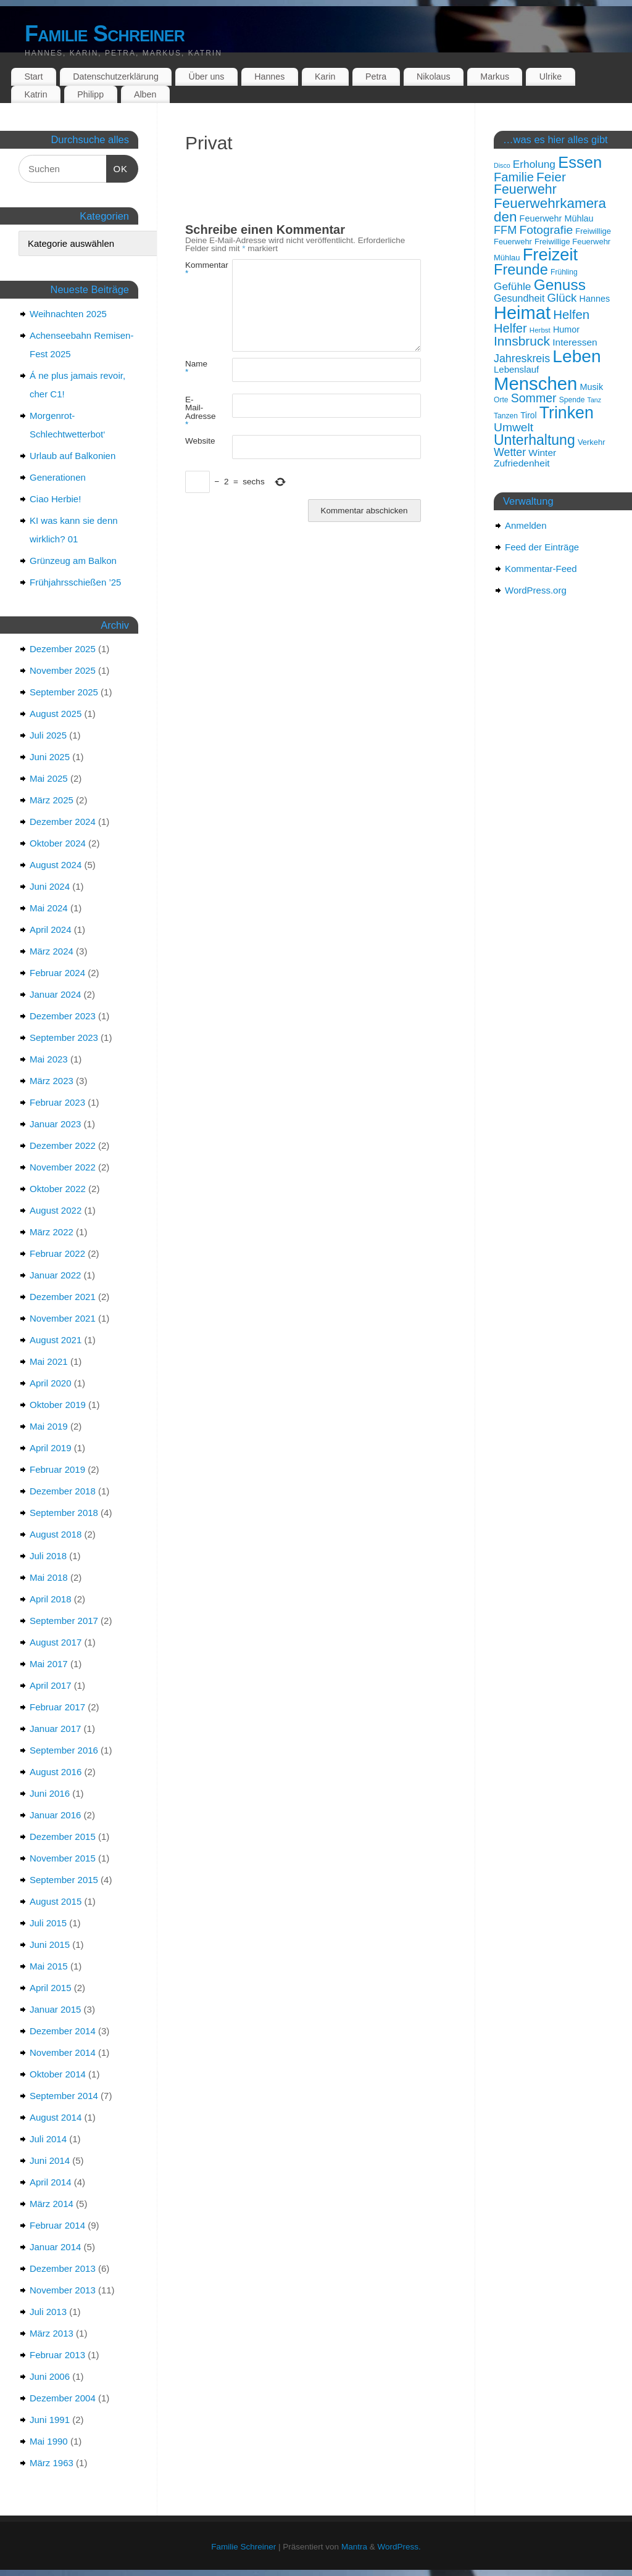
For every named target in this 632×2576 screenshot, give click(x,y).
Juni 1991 (50, 2419)
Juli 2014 (48, 2139)
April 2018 (51, 1599)
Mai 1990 (49, 2441)
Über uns (207, 76)
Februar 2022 (57, 1253)
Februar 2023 (57, 1102)
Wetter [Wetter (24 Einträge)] (510, 452)
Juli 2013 (48, 2311)
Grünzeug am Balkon (73, 560)
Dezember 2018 (63, 1491)
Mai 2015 (49, 1966)
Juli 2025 (48, 735)
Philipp (90, 94)
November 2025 (63, 670)
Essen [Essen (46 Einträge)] (580, 162)
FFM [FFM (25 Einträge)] (505, 230)
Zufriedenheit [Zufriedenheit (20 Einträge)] (522, 463)
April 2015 (51, 1987)
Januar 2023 (55, 1124)
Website (197, 440)
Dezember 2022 (63, 1145)
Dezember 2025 (63, 649)
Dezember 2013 (63, 2268)
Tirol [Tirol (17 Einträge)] (528, 415)
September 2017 (64, 1620)
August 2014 (55, 2117)
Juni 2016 (50, 1793)
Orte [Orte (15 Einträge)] (501, 400)
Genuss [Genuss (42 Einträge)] (560, 284)
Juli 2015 (48, 1923)
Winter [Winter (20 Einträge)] (542, 452)
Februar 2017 (57, 1707)
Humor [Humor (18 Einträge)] (566, 329)
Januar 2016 (55, 1815)
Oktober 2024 (58, 843)
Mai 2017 (49, 1664)
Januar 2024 (55, 994)
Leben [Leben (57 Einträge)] (576, 356)
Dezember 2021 (63, 1296)
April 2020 (51, 1383)
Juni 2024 (50, 886)
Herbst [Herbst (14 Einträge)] (540, 330)
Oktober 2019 (58, 1404)
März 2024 (51, 951)
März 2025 (51, 800)
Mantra (354, 2546)
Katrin (35, 94)
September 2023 (64, 1037)
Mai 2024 (49, 908)
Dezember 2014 (63, 2031)
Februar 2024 (57, 972)
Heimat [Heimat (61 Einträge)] (522, 313)
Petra (375, 76)
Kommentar (197, 269)
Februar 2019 (57, 1469)
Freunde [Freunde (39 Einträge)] (521, 270)
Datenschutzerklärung (116, 76)
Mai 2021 (49, 1361)
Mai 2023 (49, 1059)
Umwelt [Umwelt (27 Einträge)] (513, 427)
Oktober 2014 (58, 2074)
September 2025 (64, 692)
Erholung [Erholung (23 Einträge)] (534, 164)
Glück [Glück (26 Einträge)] (562, 297)
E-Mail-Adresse (197, 412)
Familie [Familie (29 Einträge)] (514, 177)
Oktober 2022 (58, 1188)
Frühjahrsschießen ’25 (75, 582)
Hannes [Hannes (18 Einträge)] (595, 299)
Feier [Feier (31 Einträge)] (551, 177)
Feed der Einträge (542, 547)
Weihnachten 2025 (68, 314)
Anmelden (526, 525)
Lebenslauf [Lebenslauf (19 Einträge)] (516, 369)
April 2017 (51, 1685)
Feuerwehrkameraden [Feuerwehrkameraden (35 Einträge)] (550, 210)
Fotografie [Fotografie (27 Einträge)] (546, 229)
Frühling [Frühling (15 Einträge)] (564, 272)
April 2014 (51, 2182)
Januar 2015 (55, 2009)
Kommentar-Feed (541, 568)
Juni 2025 (50, 757)
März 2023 (51, 1080)
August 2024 (55, 864)
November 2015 (63, 1858)
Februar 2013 (57, 2355)
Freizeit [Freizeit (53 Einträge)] (550, 254)
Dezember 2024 (63, 821)
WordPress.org (536, 590)
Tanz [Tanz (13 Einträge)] (595, 400)
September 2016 (64, 1750)
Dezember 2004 (63, 2398)
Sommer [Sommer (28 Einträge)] (534, 398)
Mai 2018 (49, 1577)
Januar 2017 (55, 1728)
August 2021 (55, 1340)
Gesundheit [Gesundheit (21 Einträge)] (519, 298)
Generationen (58, 477)
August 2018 (55, 1534)
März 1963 (51, 2463)
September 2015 (64, 1879)
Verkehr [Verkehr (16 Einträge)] (591, 442)
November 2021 (63, 1318)
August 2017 (55, 1642)
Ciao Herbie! (55, 499)
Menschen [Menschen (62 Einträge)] (535, 383)
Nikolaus (434, 76)
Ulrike (550, 76)
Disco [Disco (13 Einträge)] (502, 165)
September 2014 (64, 2095)
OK (117, 168)
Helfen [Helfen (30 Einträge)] (571, 314)
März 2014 (51, 2203)
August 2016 (55, 1771)
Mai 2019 (49, 1426)
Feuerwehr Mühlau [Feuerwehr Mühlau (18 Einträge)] (557, 218)
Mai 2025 (49, 778)
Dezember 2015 (63, 1836)
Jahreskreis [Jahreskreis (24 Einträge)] (522, 358)
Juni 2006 (50, 2376)
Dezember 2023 (63, 1016)
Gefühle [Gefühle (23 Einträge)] (512, 286)
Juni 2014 (50, 2160)
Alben (145, 94)
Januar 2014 (55, 2247)
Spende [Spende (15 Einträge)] (572, 400)
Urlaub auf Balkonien (72, 455)
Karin (325, 76)
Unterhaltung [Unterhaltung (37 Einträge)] (534, 440)
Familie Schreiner (105, 33)
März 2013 (51, 2333)
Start (33, 76)
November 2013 (63, 2290)
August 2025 (55, 713)
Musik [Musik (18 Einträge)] (592, 387)
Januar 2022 (55, 1275)
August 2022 (55, 1210)
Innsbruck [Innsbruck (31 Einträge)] (522, 341)
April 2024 (51, 929)
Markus (494, 76)
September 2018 (64, 1512)
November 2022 (63, 1167)
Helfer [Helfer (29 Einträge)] (510, 328)
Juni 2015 (50, 1944)
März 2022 (51, 1232)
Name (196, 367)
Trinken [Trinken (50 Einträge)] (566, 413)
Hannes (269, 76)
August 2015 (55, 1901)
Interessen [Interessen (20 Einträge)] (574, 342)
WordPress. (398, 2546)
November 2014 (63, 2052)
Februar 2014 (57, 2225)
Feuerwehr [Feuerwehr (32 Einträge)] (525, 189)
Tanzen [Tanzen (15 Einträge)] (506, 416)
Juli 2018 (48, 1556)
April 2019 (51, 1448)
